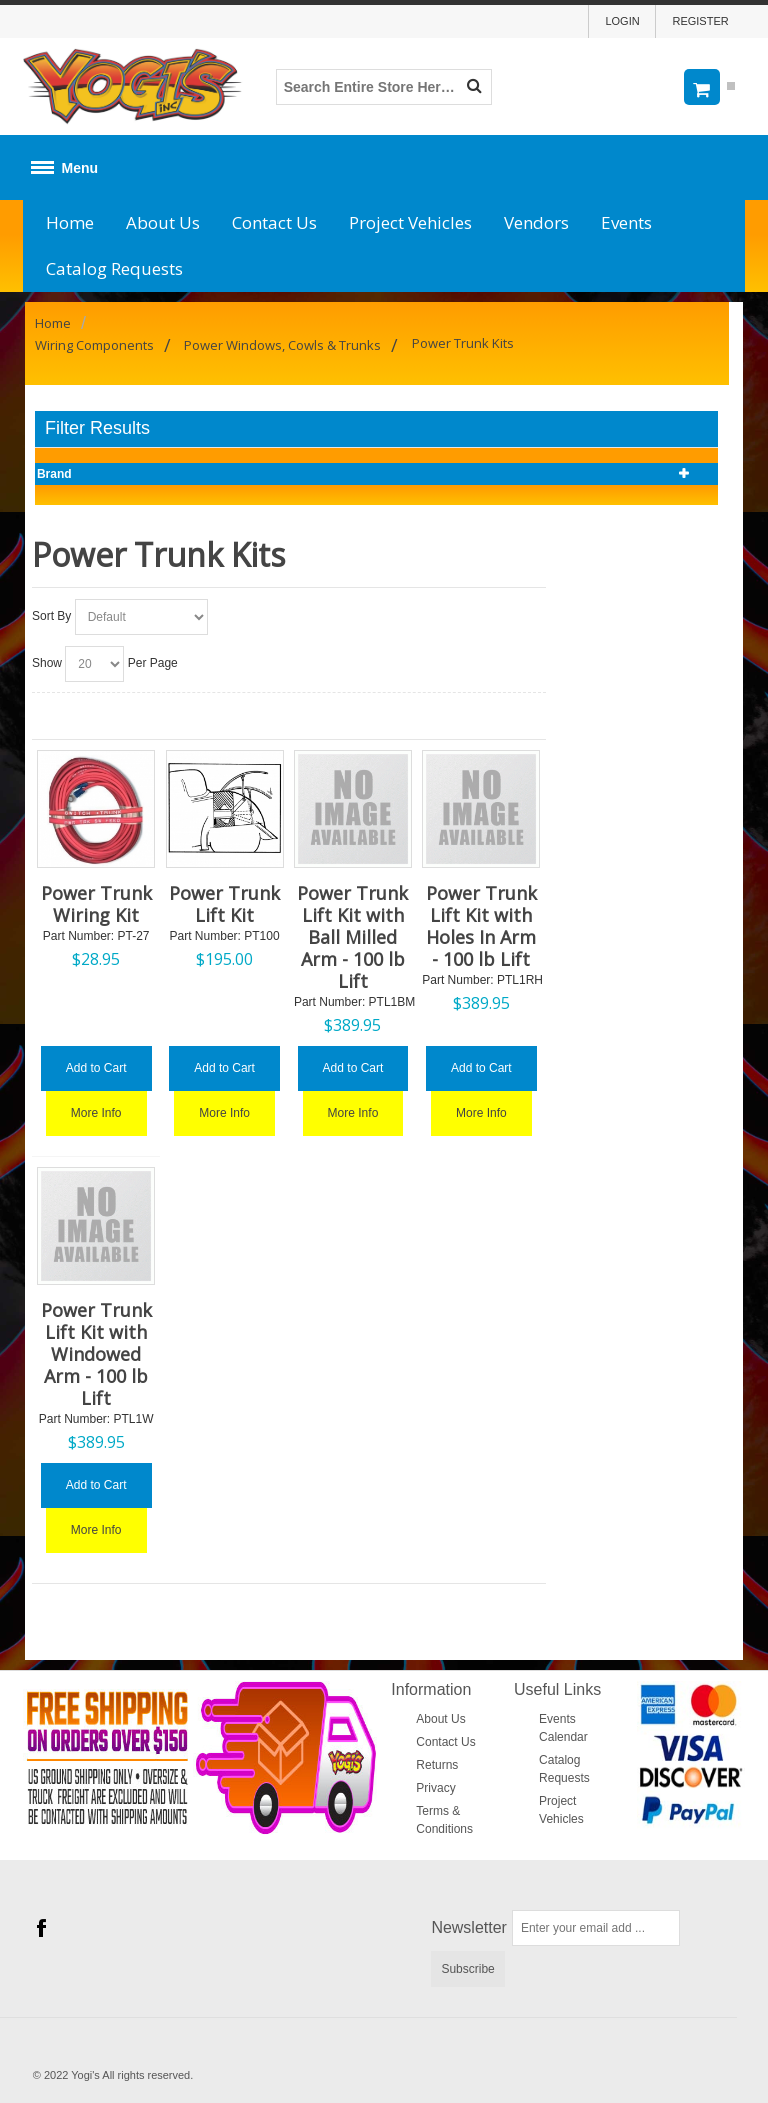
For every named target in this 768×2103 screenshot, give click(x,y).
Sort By (51, 616)
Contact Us (274, 222)
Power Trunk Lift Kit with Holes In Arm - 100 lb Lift (481, 926)
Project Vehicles (410, 222)
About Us (163, 222)
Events (626, 222)
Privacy (435, 1788)
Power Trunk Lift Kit (224, 904)
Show (47, 663)
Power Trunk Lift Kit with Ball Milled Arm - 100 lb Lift (352, 937)
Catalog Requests (114, 268)
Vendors (536, 222)
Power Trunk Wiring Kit (96, 904)
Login (622, 21)
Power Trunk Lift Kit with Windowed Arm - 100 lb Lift (96, 1354)
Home (70, 222)
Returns (437, 1765)
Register (700, 21)
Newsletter (469, 1927)
